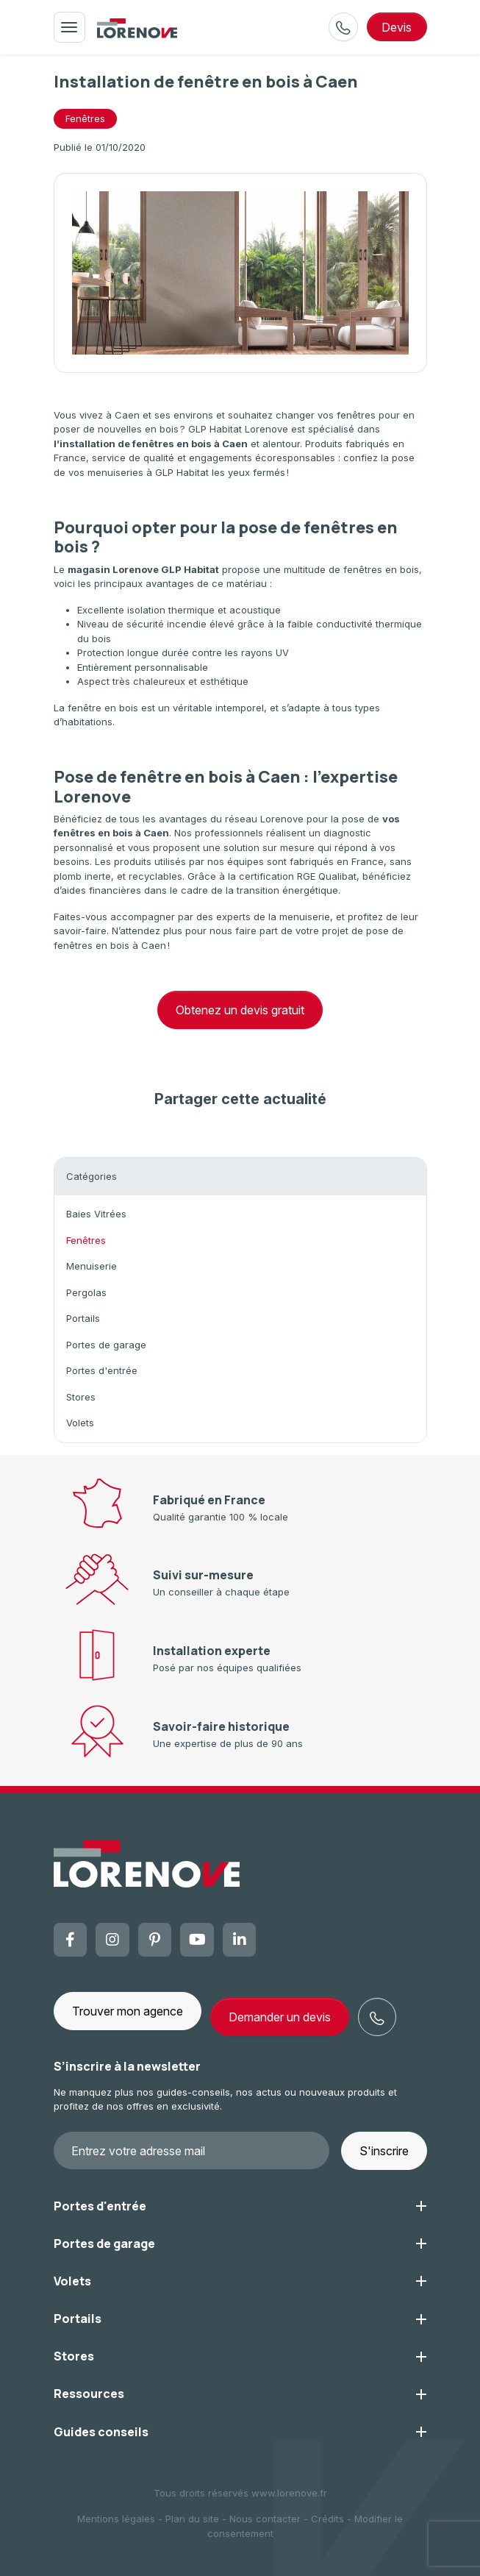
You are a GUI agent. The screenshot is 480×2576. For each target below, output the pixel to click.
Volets (80, 1422)
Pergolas (86, 1292)
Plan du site (192, 2519)
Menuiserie (91, 1266)
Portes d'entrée (101, 1370)
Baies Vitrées (96, 1214)
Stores (81, 1397)
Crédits (327, 2519)
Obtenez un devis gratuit (240, 1010)
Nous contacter (265, 2519)
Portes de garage (106, 1345)
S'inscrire (384, 2150)
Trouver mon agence (127, 2011)
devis (397, 27)
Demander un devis (280, 2017)
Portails (83, 1318)
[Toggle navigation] (69, 27)
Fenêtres (86, 1240)
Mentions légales (116, 2519)
